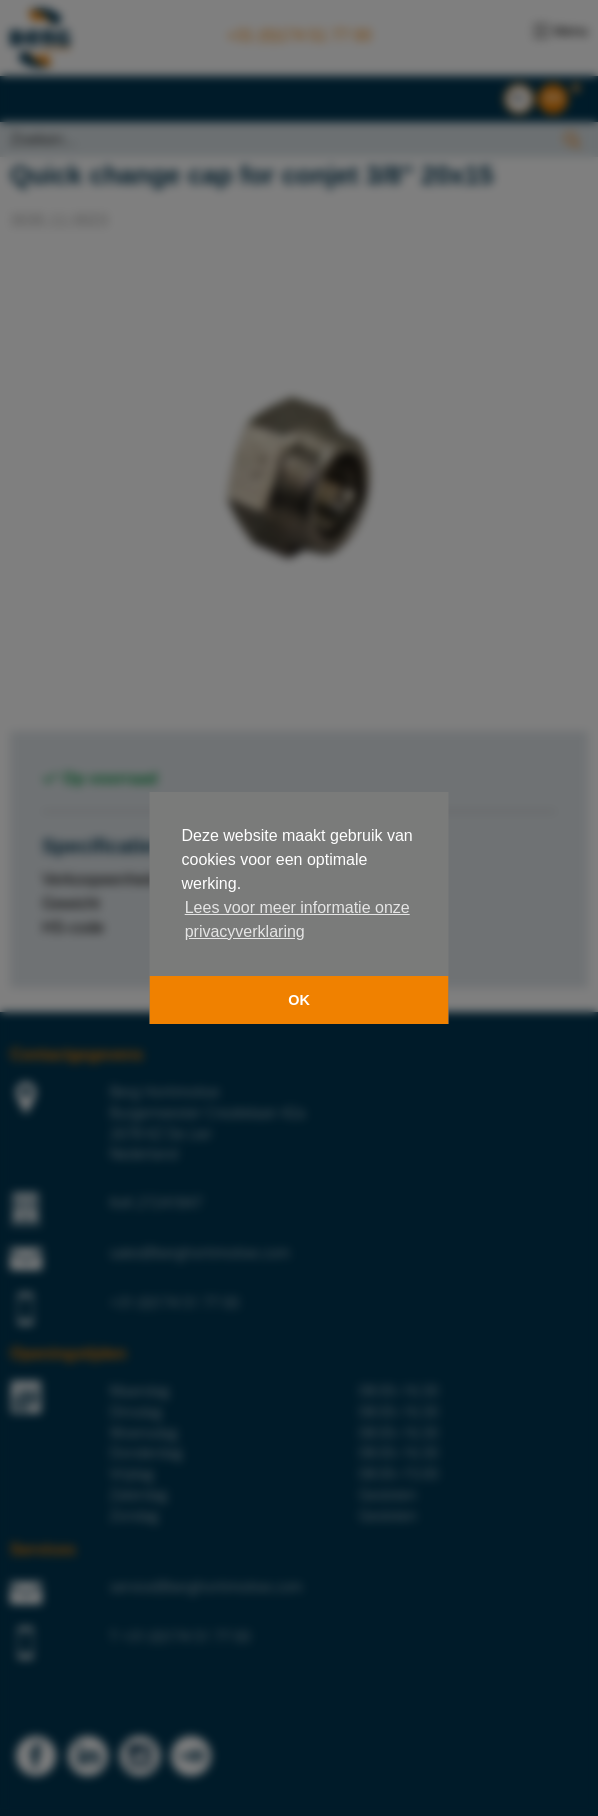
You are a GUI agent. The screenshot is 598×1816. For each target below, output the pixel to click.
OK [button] (299, 1000)
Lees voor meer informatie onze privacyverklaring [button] (297, 919)
